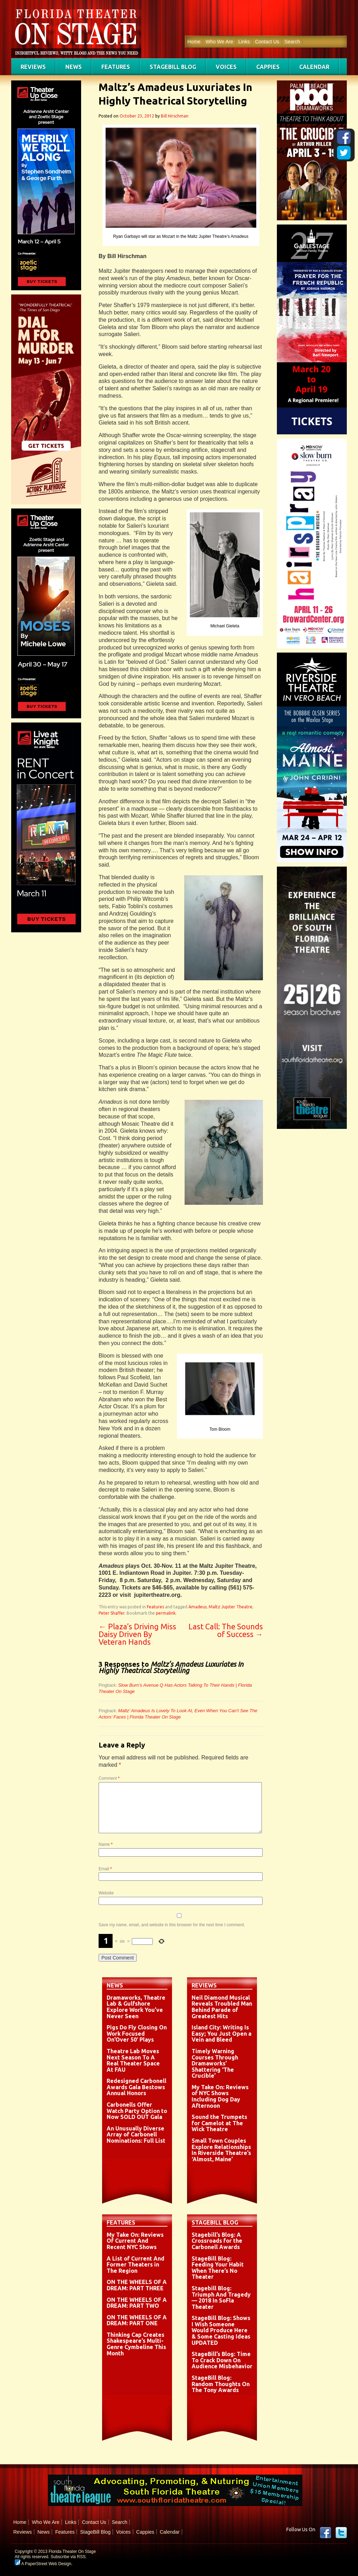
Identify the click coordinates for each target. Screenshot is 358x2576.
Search (292, 41)
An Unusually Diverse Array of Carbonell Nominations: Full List (136, 2134)
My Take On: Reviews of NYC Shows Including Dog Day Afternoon (220, 2096)
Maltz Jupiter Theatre (230, 1606)
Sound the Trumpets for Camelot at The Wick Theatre (219, 2123)
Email (105, 1868)
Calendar (314, 67)
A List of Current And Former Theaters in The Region (135, 2264)
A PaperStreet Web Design (43, 2563)
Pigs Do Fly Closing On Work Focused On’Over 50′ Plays (137, 2033)
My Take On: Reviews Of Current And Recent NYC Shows (135, 2241)
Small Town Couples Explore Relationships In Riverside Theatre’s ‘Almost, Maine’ (221, 2149)
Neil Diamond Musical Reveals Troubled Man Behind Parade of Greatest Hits (222, 2006)
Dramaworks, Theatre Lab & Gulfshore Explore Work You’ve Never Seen (136, 2006)
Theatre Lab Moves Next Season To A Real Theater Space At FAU (133, 2060)
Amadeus (197, 1606)
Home (193, 41)
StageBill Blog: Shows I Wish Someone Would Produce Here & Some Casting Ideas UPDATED (221, 2330)
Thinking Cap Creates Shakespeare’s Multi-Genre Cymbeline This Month (136, 2344)
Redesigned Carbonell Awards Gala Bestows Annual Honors (136, 2087)
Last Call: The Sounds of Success (225, 1630)
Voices (226, 67)
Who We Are (219, 41)
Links (244, 41)
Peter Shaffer (111, 1613)
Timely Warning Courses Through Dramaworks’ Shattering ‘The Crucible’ (215, 2063)
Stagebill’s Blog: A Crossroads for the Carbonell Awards (217, 2241)
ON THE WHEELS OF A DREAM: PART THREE (137, 2285)
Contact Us (267, 41)
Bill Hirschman (174, 116)
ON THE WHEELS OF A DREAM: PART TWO (137, 2303)
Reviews (33, 67)
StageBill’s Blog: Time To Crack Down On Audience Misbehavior (222, 2360)
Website (106, 1893)
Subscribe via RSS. (69, 2556)
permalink (166, 1613)
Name (106, 1844)
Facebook (325, 2532)
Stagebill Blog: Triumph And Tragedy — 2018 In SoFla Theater (221, 2297)
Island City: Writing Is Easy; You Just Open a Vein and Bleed (221, 2033)
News (73, 67)
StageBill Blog (173, 67)
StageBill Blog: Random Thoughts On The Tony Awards (221, 2384)
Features (115, 67)
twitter (341, 2532)
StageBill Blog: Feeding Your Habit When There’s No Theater (218, 2267)
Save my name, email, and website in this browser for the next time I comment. (172, 1924)
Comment (109, 1778)
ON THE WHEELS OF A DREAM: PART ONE (137, 2320)
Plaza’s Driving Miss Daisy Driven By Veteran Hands (137, 1634)
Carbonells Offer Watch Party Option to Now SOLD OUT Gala (137, 2110)
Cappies (268, 67)
